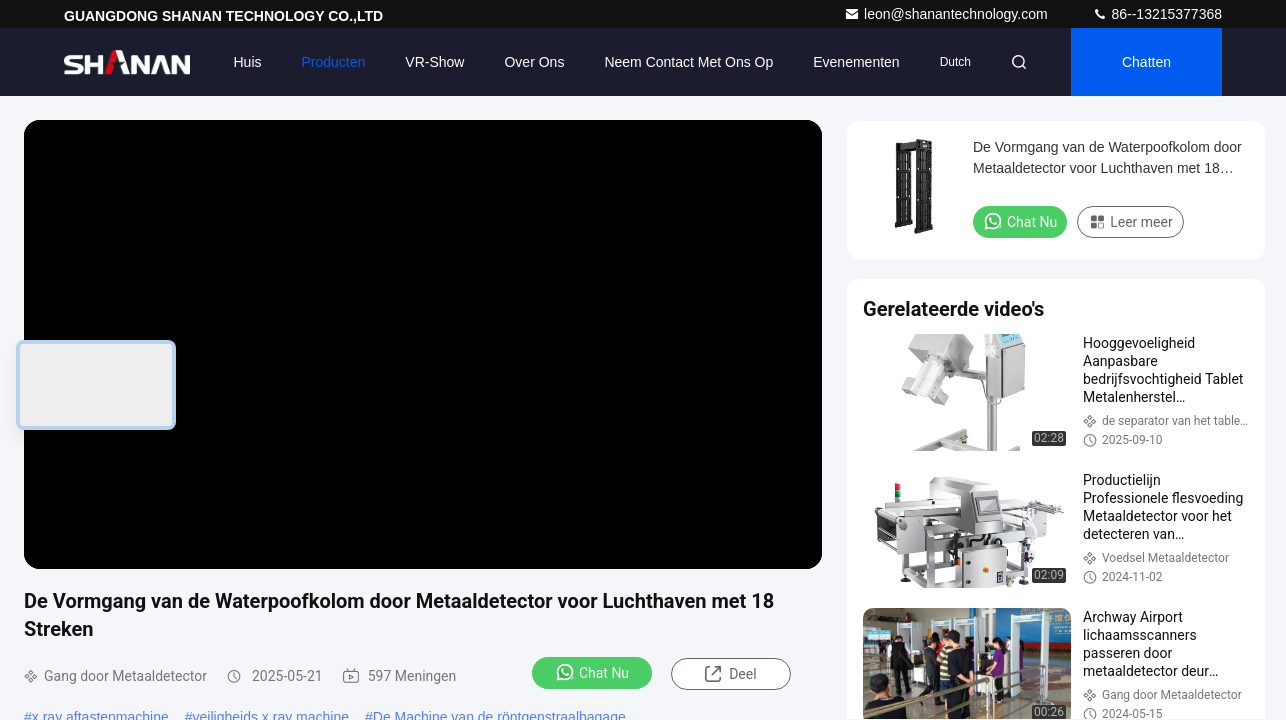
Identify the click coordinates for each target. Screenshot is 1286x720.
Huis (248, 62)
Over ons (534, 62)
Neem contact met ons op (688, 62)
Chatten (1146, 62)
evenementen (856, 62)
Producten (334, 62)
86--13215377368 (1157, 14)
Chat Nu (592, 672)
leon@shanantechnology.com (948, 14)
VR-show (434, 62)
